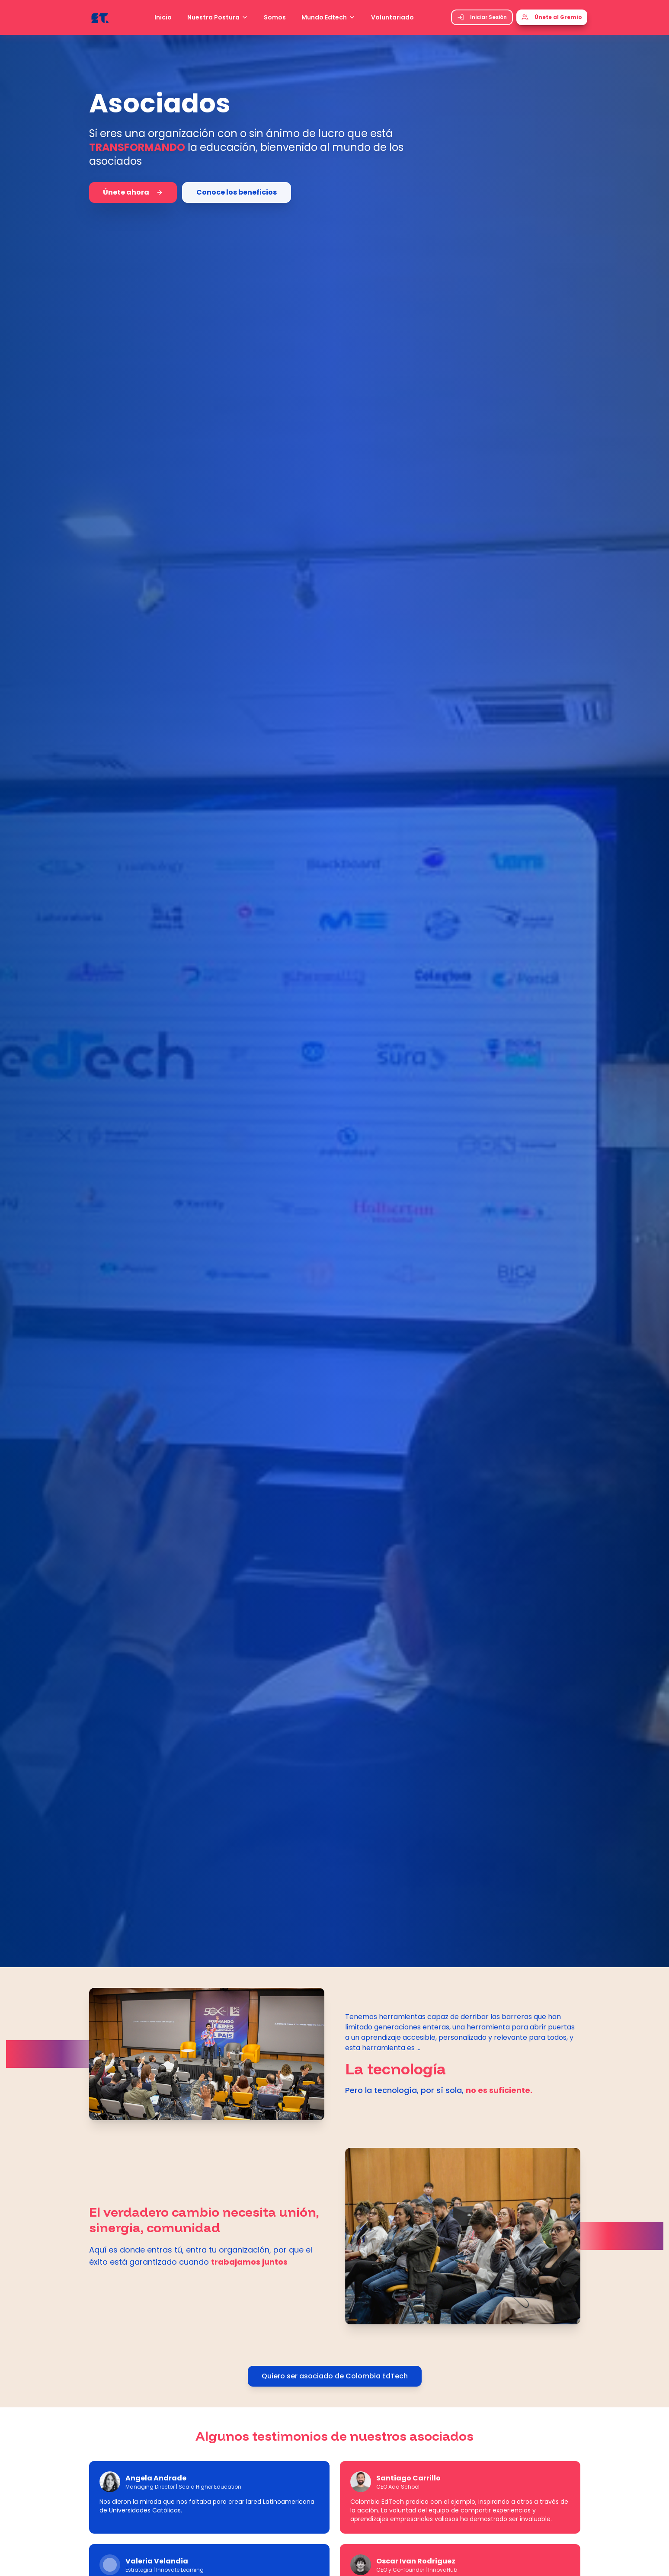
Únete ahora (133, 192)
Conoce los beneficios (236, 192)
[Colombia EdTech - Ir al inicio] (100, 17)
